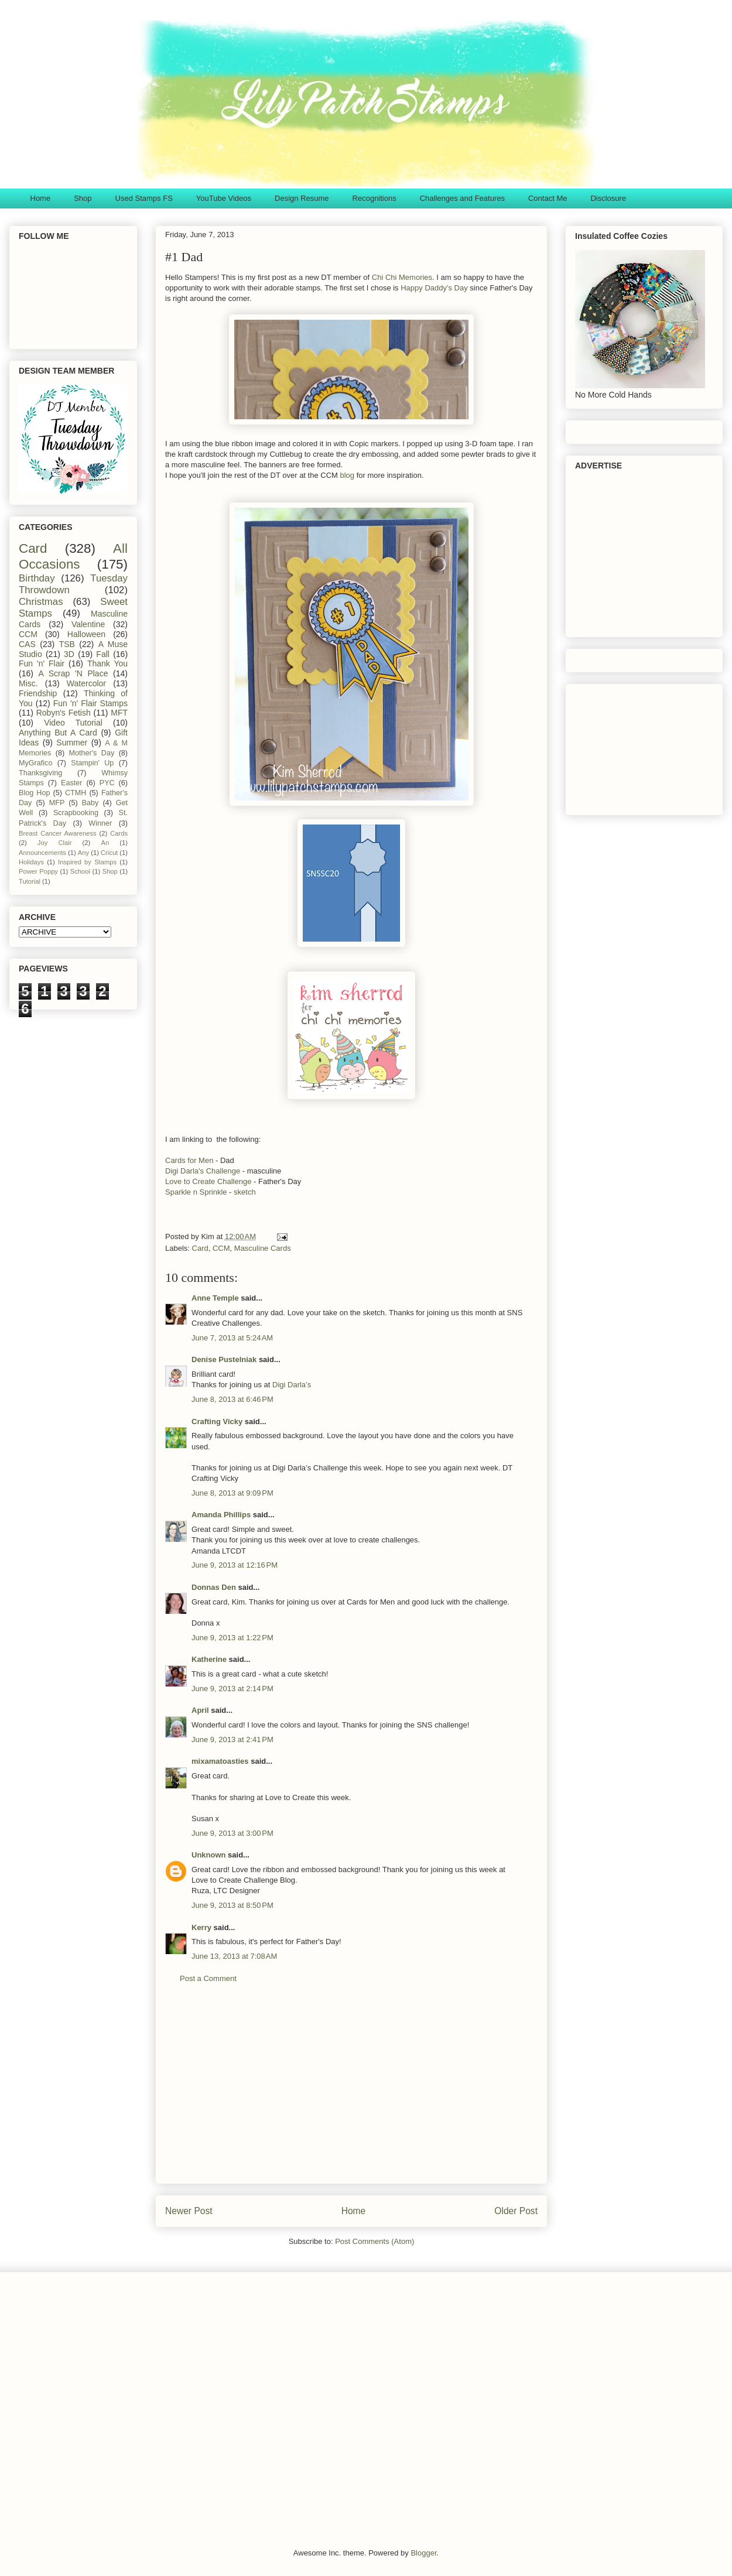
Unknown (208, 1854)
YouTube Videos (223, 198)
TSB (67, 644)
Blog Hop (34, 793)
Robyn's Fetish (63, 712)
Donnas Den (213, 1587)
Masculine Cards (262, 1248)
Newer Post (189, 2211)
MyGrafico (35, 763)
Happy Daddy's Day (435, 287)
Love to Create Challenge (208, 1181)
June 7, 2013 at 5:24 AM (232, 1337)
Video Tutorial (73, 722)
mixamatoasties (220, 1761)
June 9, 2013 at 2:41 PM (232, 1739)
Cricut (109, 852)
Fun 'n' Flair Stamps (90, 703)
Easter (71, 783)
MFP (57, 803)
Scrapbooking (75, 813)
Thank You (107, 663)
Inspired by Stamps (87, 861)
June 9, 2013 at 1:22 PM (232, 1637)
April (200, 1710)
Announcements (42, 852)
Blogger (423, 2552)
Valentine (88, 624)
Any (83, 852)
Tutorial (29, 881)
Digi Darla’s (291, 1384)
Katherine (209, 1659)
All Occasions (73, 556)
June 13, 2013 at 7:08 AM (234, 1956)
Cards (119, 833)
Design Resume (302, 198)
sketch (243, 1192)
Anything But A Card (58, 732)
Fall (103, 654)
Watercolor (86, 683)
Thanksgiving (40, 773)
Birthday (37, 578)
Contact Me (547, 198)
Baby (90, 803)
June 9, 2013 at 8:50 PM (232, 1905)
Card (200, 1248)
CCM (221, 1248)
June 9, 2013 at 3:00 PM (232, 1833)
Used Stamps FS (144, 198)
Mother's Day (92, 753)
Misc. (28, 683)
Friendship (38, 693)
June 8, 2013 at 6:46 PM (232, 1399)
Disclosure (608, 198)
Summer (71, 742)
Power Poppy (38, 871)
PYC (107, 783)
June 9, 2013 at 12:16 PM (234, 1565)
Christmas (41, 601)
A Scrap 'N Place (73, 673)
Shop (82, 198)
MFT (119, 712)
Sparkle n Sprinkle (196, 1192)
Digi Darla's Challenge (202, 1170)
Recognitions (374, 198)
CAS (27, 644)
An (105, 842)
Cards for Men (189, 1160)
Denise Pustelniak (223, 1359)
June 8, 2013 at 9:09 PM (232, 1493)
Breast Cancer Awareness (58, 833)
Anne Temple (215, 1298)
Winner (100, 823)
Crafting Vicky (216, 1421)
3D (69, 654)
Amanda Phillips (221, 1514)
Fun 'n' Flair (41, 663)
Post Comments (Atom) (374, 2241)
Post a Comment (208, 1978)
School (80, 871)
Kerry (201, 1927)
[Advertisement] (351, 2092)
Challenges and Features (462, 198)
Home (40, 198)
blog (347, 475)
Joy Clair (54, 842)
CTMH (75, 793)
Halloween (86, 634)
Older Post (516, 2211)
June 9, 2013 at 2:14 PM (232, 1688)
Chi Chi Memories (402, 277)
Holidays (31, 861)
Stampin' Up (92, 763)
